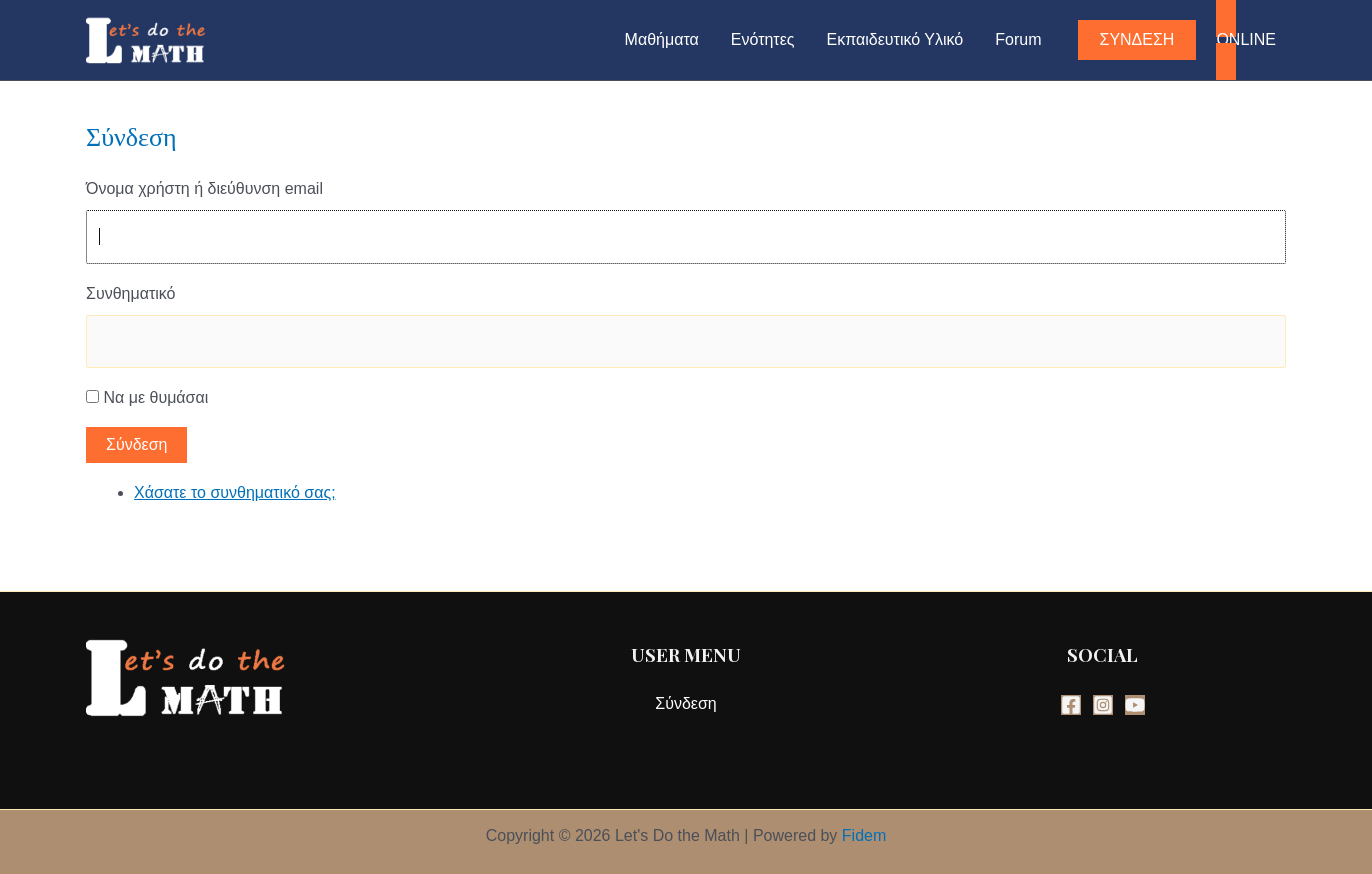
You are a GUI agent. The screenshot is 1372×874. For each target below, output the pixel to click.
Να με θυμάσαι (155, 397)
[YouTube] (1135, 705)
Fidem (864, 835)
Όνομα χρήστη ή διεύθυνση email (204, 188)
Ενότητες (763, 39)
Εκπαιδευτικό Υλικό (895, 39)
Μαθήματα (662, 39)
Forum (1018, 39)
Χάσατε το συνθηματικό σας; (235, 492)
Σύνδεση (136, 444)
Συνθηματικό (130, 293)
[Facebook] (1071, 705)
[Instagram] (1103, 705)
